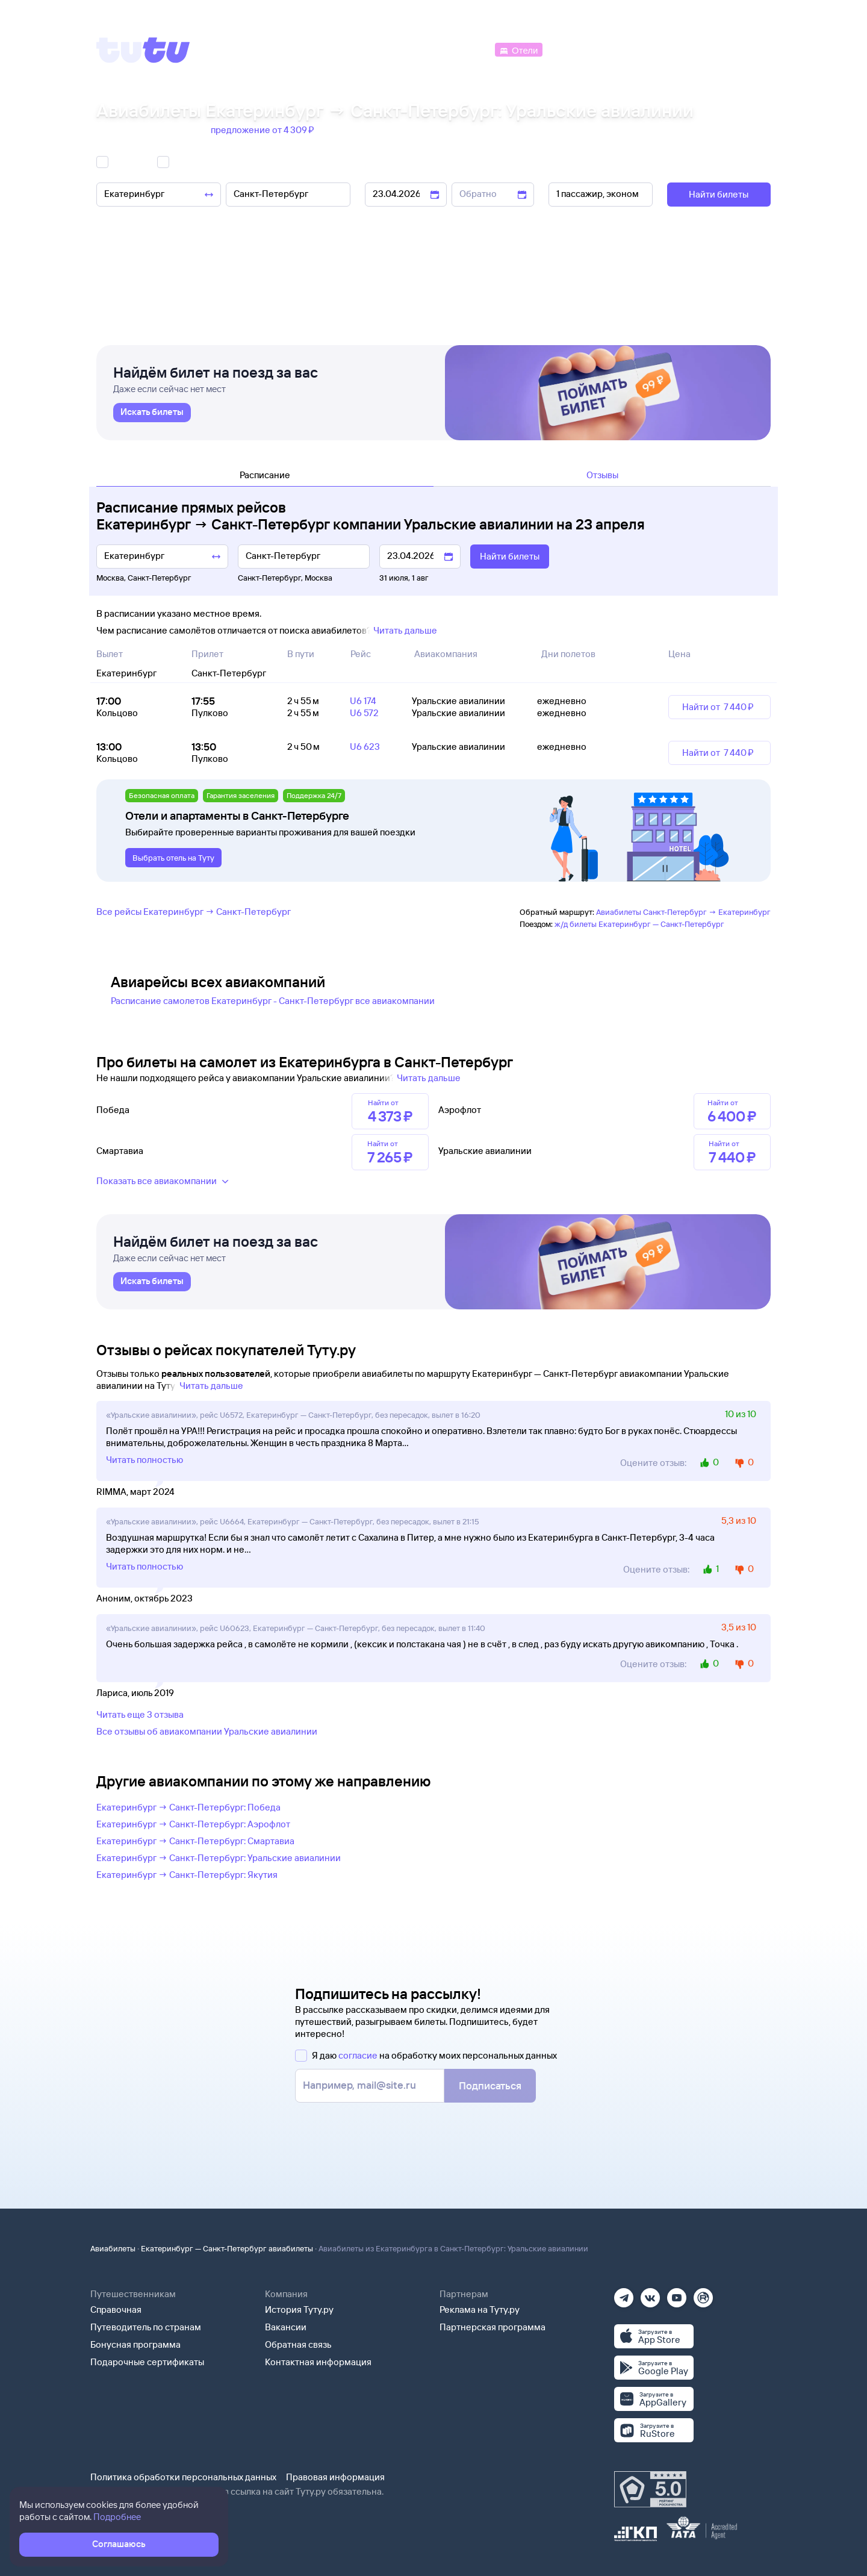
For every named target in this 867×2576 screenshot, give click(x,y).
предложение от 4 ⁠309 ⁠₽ (263, 130)
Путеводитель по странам (145, 2327)
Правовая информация (335, 2477)
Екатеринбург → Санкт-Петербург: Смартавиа (195, 1841)
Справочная (115, 2309)
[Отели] (518, 49)
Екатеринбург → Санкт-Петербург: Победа (188, 1807)
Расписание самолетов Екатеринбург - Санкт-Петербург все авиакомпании (273, 1000)
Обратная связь (298, 2344)
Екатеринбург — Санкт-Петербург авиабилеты (227, 2248)
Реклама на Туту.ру (480, 2309)
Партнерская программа (492, 2327)
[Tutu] (143, 50)
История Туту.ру (299, 2309)
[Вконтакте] (650, 2294)
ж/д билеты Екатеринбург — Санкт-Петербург (639, 924)
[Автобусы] (467, 49)
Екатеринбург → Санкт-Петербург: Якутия (187, 1874)
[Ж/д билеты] (403, 49)
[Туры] (627, 49)
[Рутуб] (703, 2294)
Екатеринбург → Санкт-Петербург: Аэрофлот (193, 1824)
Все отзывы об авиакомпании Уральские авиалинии (206, 1731)
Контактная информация (318, 2362)
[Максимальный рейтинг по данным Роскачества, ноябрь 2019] (650, 2489)
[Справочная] (745, 49)
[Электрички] (574, 49)
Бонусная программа (135, 2344)
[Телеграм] (623, 2294)
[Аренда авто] (681, 49)
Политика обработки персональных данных (183, 2477)
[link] (152, 412)
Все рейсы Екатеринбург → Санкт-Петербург (193, 911)
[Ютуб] (676, 2294)
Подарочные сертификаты (147, 2362)
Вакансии (285, 2327)
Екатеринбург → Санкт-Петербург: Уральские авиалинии (218, 1857)
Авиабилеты (112, 2248)
